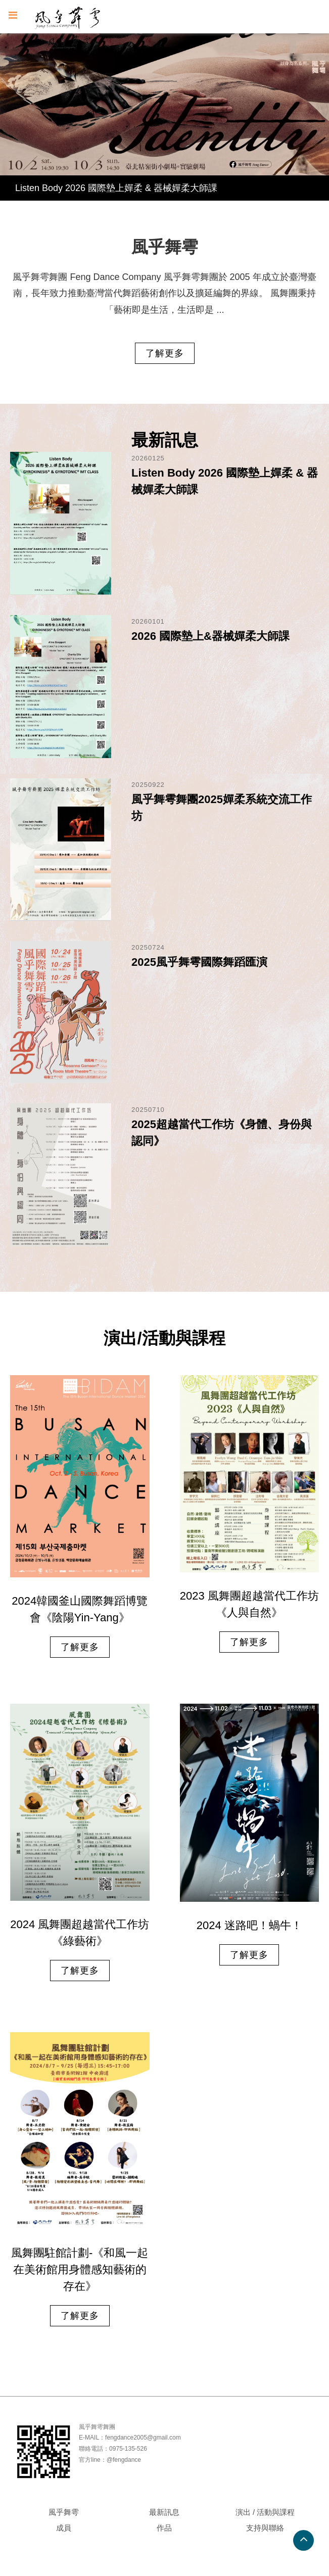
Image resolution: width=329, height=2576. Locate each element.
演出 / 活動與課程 (265, 2512)
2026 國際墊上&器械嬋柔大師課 (210, 636)
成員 (63, 2527)
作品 (164, 2527)
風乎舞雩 (64, 2512)
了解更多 (165, 353)
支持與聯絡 (265, 2527)
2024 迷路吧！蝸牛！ (249, 1926)
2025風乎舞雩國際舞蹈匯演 (199, 962)
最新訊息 (164, 2512)
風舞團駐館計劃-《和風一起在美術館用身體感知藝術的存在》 (80, 2269)
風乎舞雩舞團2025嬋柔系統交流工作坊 (221, 807)
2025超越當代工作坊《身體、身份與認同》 (221, 1132)
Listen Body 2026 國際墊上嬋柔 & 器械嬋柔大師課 (116, 188)
